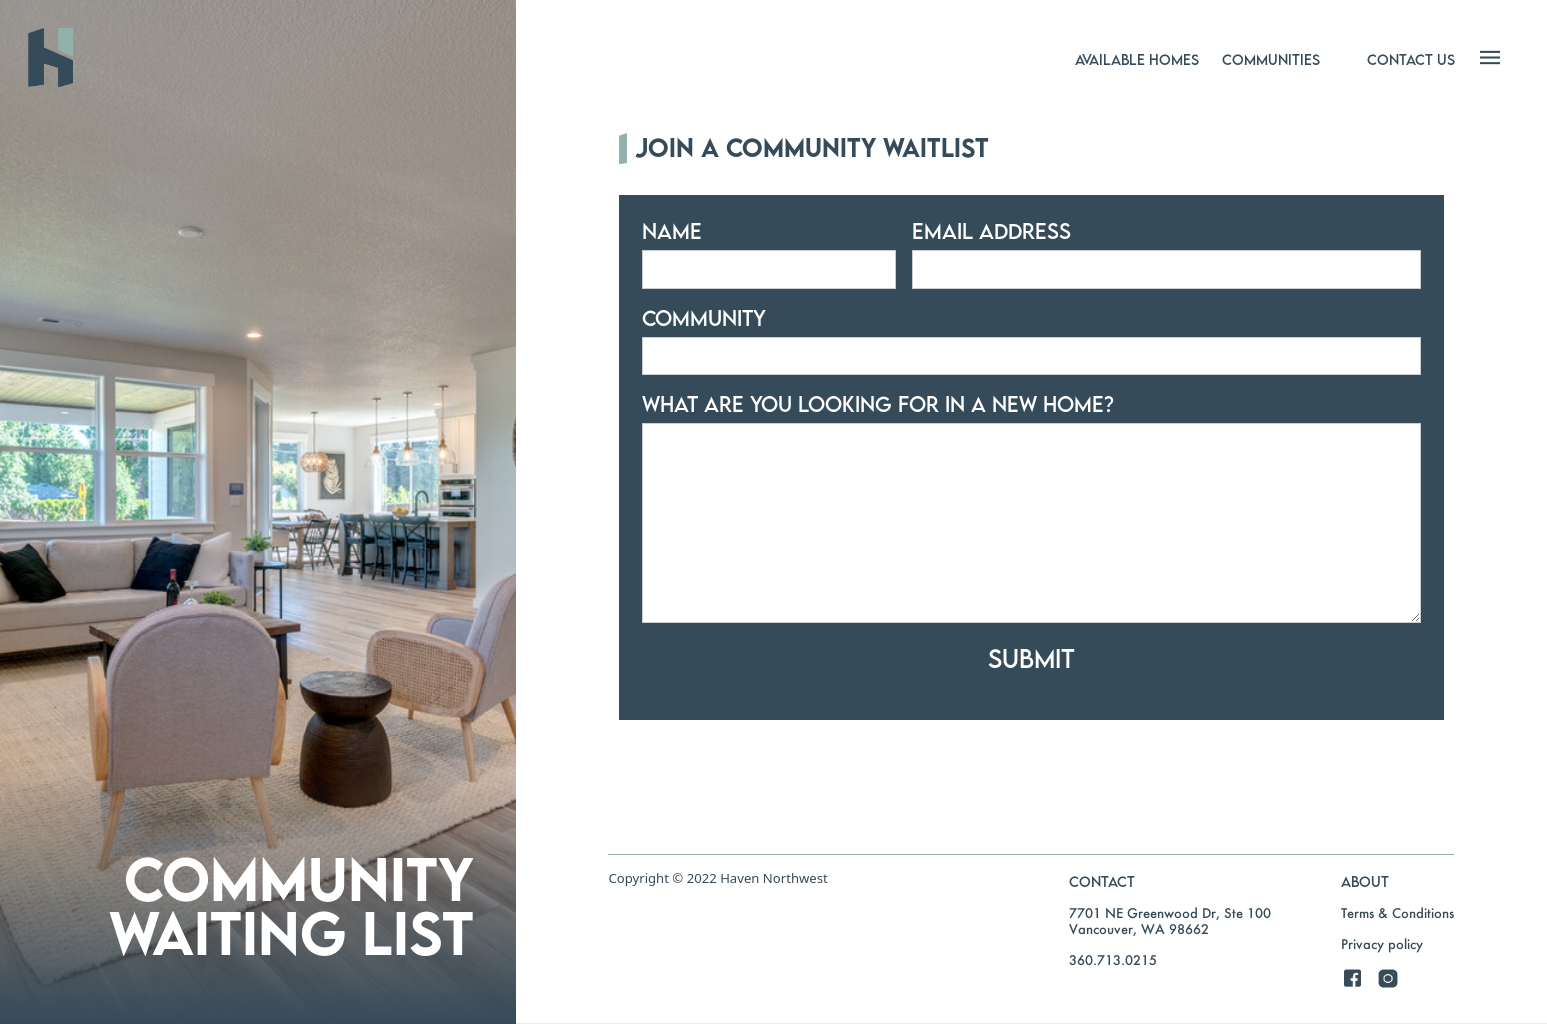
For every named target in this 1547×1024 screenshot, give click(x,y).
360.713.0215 (1113, 959)
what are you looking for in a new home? (878, 404)
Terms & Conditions (1397, 912)
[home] (193, 57)
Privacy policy (1382, 943)
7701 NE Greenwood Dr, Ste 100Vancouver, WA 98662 (1170, 920)
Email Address (991, 231)
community (704, 318)
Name (672, 231)
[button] (1137, 59)
